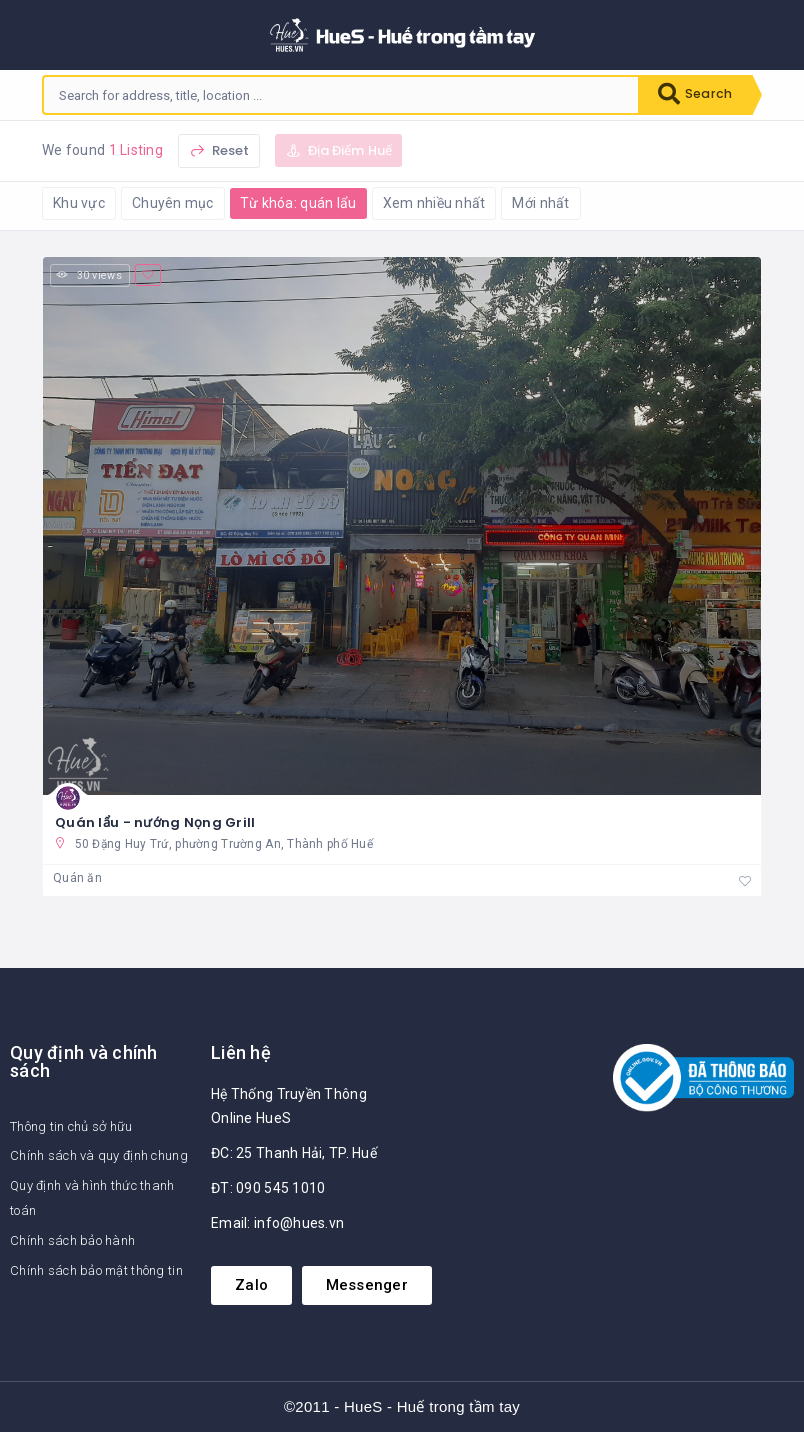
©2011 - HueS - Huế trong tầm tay (402, 1407)
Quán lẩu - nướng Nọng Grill (155, 822)
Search (692, 95)
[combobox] (338, 95)
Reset (219, 150)
